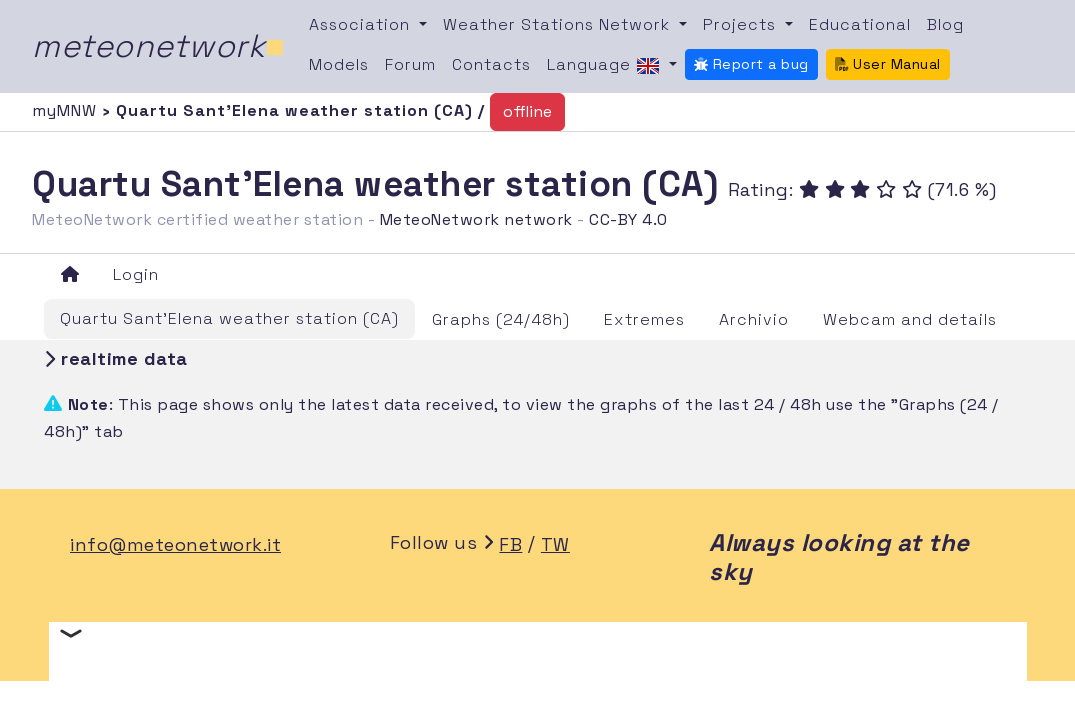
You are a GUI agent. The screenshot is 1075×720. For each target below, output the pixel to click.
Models (339, 64)
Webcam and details (910, 319)
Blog (945, 24)
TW (555, 544)
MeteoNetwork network (476, 219)
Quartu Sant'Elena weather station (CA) (229, 318)
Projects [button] (742, 24)
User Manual (888, 64)
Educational (860, 24)
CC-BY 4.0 (628, 219)
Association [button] (362, 24)
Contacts (491, 64)
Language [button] (606, 66)
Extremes (644, 319)
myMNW (67, 110)
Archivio (754, 319)
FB (510, 544)
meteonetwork (158, 46)
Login (136, 274)
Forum (410, 64)
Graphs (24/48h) (501, 319)
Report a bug (751, 64)
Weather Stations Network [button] (559, 24)
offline (527, 111)
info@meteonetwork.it (175, 544)
